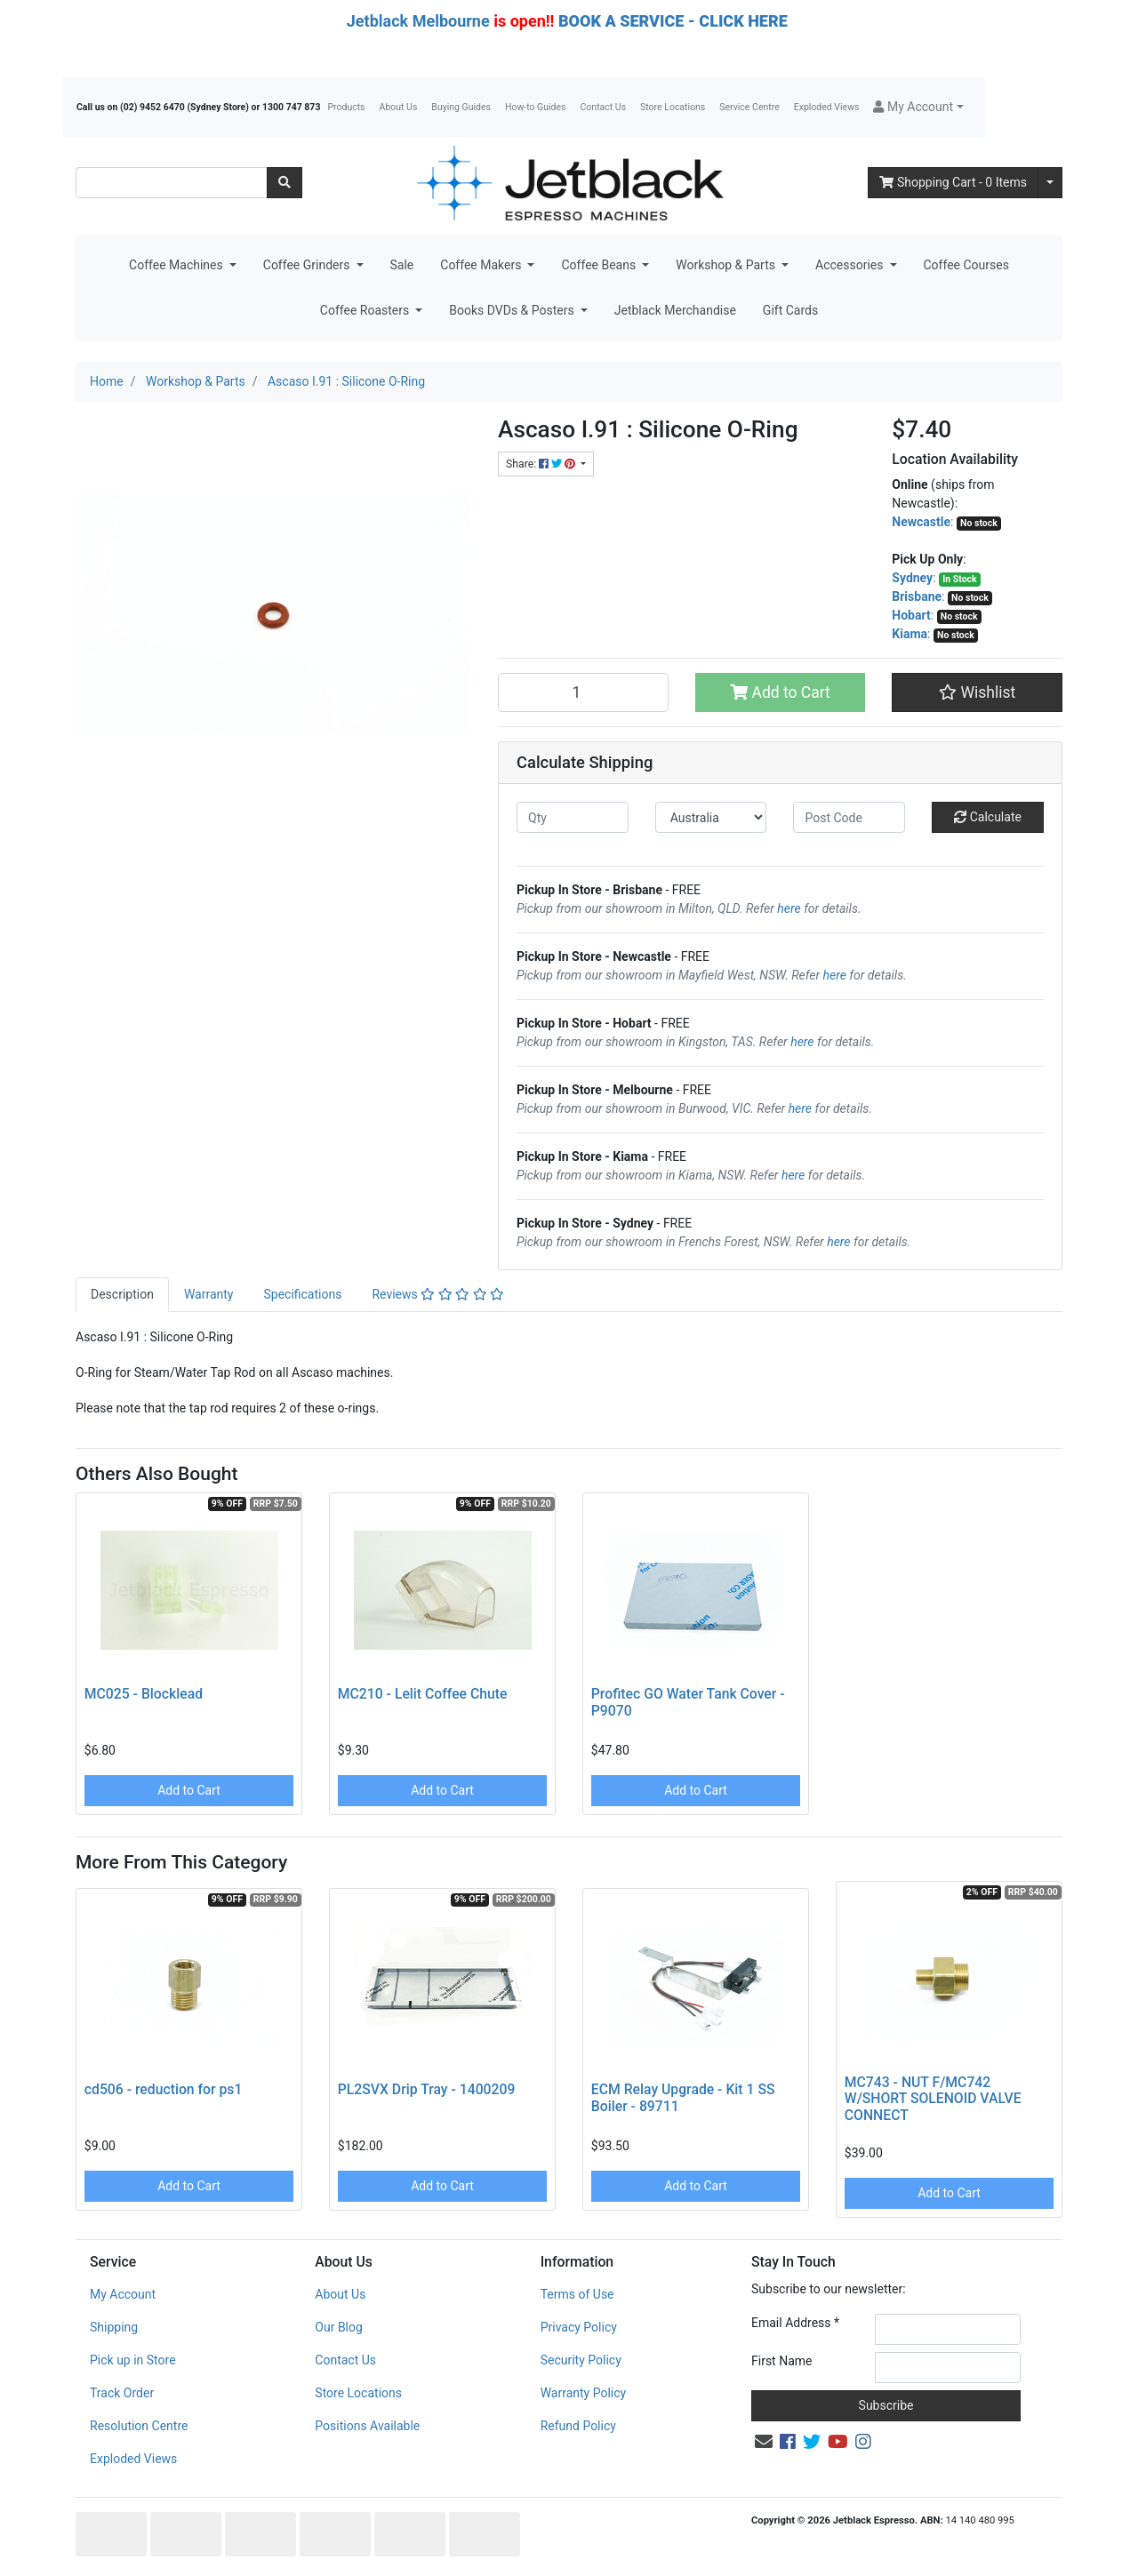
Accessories (850, 265)
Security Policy (581, 2360)
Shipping (114, 2327)
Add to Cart (780, 692)
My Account (123, 2294)
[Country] (711, 817)
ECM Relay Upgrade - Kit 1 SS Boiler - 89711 (683, 2098)
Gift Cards (790, 310)
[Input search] (172, 182)
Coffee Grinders (308, 265)
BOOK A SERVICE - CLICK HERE (673, 21)
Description (122, 1294)
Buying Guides (461, 107)
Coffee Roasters (366, 310)
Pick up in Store (133, 2360)
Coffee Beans (599, 265)
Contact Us (604, 107)
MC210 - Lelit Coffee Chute (423, 1693)
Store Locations (672, 107)
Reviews (438, 1294)
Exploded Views (827, 107)
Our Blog (339, 2327)
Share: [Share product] (542, 464)
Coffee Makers (482, 265)
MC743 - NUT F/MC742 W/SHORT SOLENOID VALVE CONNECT (933, 2099)
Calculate (988, 817)
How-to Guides (535, 107)
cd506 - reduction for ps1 (163, 2089)
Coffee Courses (966, 265)
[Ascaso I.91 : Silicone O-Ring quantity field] (583, 692)
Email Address (795, 2323)
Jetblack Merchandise (675, 310)
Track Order (122, 2393)
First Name (781, 2361)
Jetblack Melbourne (418, 21)
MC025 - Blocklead (143, 1693)
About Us (399, 107)
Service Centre (749, 107)
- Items (953, 182)
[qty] (573, 817)
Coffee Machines (177, 265)
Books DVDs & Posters (513, 310)
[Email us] (764, 2441)
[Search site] (284, 182)
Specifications (302, 1294)
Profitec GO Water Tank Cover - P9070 (688, 1702)
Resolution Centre (139, 2426)
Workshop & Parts (727, 265)
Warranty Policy (584, 2393)
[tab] (122, 1294)
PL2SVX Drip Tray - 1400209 (427, 2089)
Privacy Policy (579, 2327)
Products (346, 107)
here (788, 908)
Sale (402, 265)
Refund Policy (578, 2426)
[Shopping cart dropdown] (1050, 182)
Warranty (209, 1294)
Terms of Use (577, 2294)
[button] (918, 107)
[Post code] (849, 817)
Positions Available (367, 2426)
